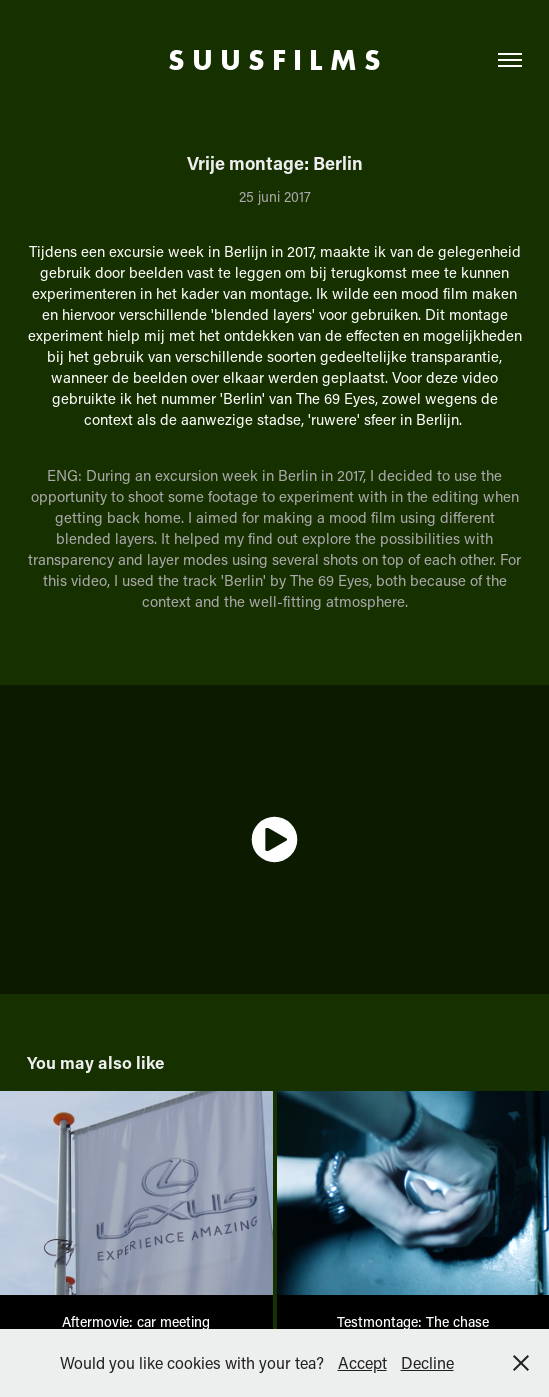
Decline (427, 1362)
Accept (362, 1362)
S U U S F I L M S (274, 60)
